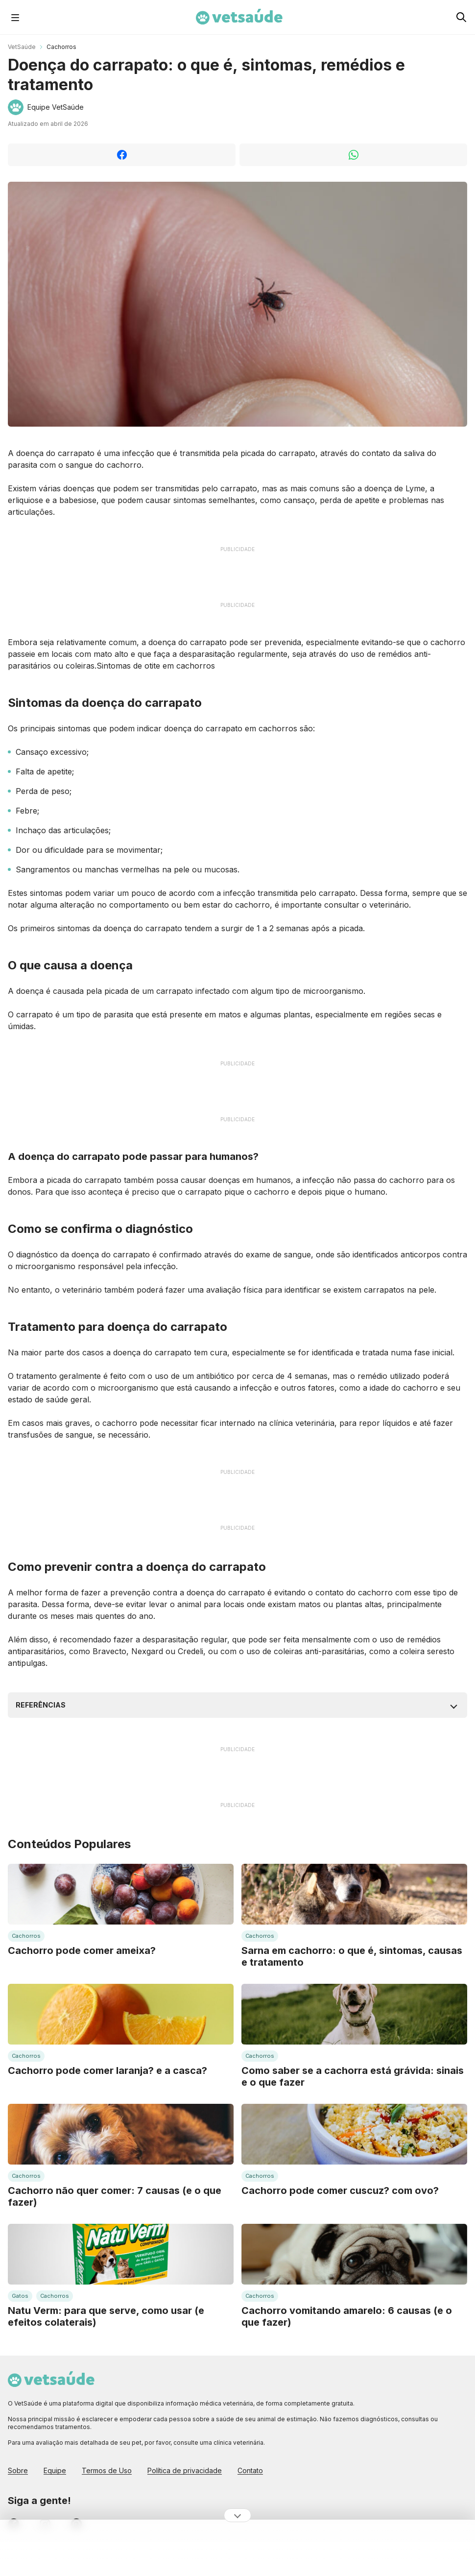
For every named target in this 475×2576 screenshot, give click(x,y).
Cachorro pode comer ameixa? (82, 1950)
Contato (250, 2470)
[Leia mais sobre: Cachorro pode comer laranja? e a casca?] (121, 2014)
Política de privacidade (184, 2470)
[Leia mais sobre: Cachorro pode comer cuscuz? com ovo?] (354, 2134)
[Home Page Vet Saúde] (239, 17)
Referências (41, 1705)
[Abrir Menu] (15, 17)
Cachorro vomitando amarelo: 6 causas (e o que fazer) (346, 2316)
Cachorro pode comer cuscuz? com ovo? (340, 2190)
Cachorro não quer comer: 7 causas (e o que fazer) (114, 2196)
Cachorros (61, 46)
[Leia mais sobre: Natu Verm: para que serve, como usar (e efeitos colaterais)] (121, 2254)
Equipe (55, 2470)
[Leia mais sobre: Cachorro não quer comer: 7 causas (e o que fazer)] (121, 2134)
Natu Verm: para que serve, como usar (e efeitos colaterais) (106, 2316)
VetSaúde (22, 46)
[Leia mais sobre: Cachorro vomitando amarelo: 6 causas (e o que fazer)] (354, 2254)
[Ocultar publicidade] (237, 2515)
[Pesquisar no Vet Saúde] (461, 17)
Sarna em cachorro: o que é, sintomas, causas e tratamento (351, 1956)
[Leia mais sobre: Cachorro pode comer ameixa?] (121, 1894)
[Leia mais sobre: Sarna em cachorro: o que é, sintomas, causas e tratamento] (354, 1894)
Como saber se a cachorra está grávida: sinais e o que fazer (352, 2076)
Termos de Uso (107, 2470)
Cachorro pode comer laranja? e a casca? (107, 2070)
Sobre (18, 2470)
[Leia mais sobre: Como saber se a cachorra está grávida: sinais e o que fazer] (354, 2014)
